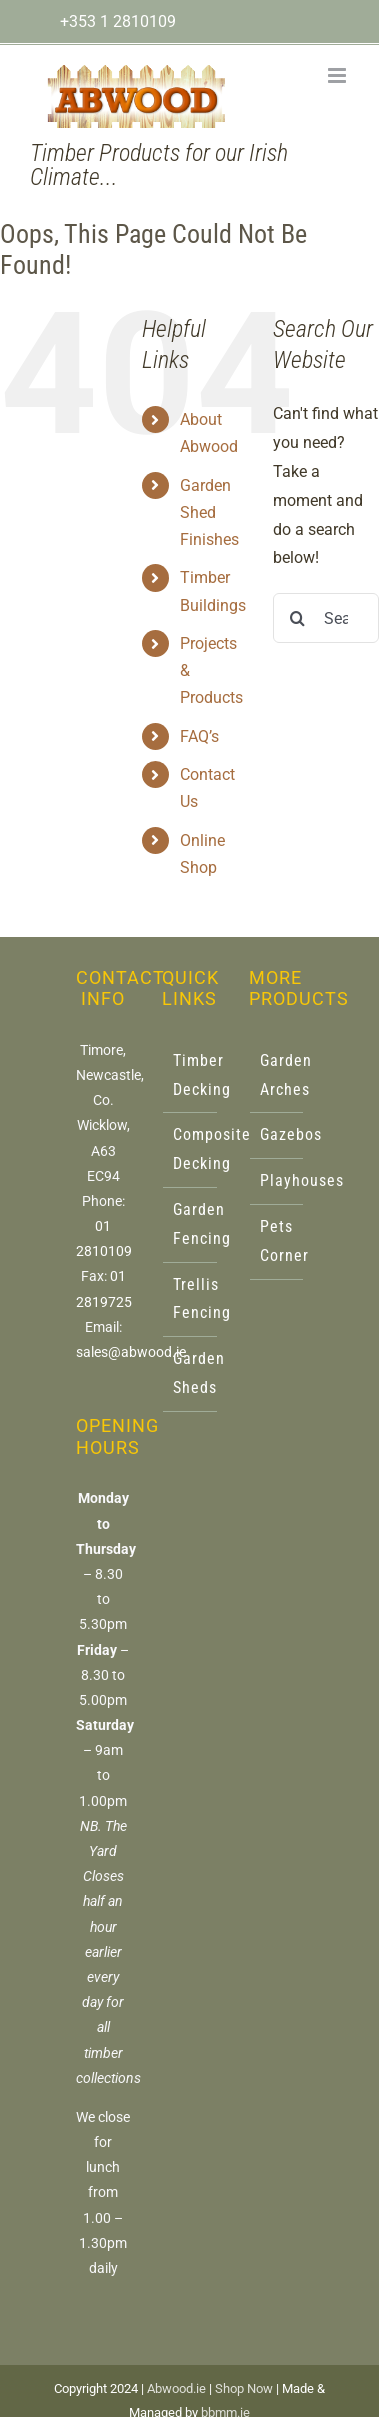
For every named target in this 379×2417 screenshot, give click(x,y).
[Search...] (326, 618)
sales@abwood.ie (131, 1352)
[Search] (298, 618)
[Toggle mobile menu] (338, 75)
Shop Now (244, 2388)
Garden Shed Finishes (209, 512)
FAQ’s (199, 736)
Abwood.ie (176, 2388)
